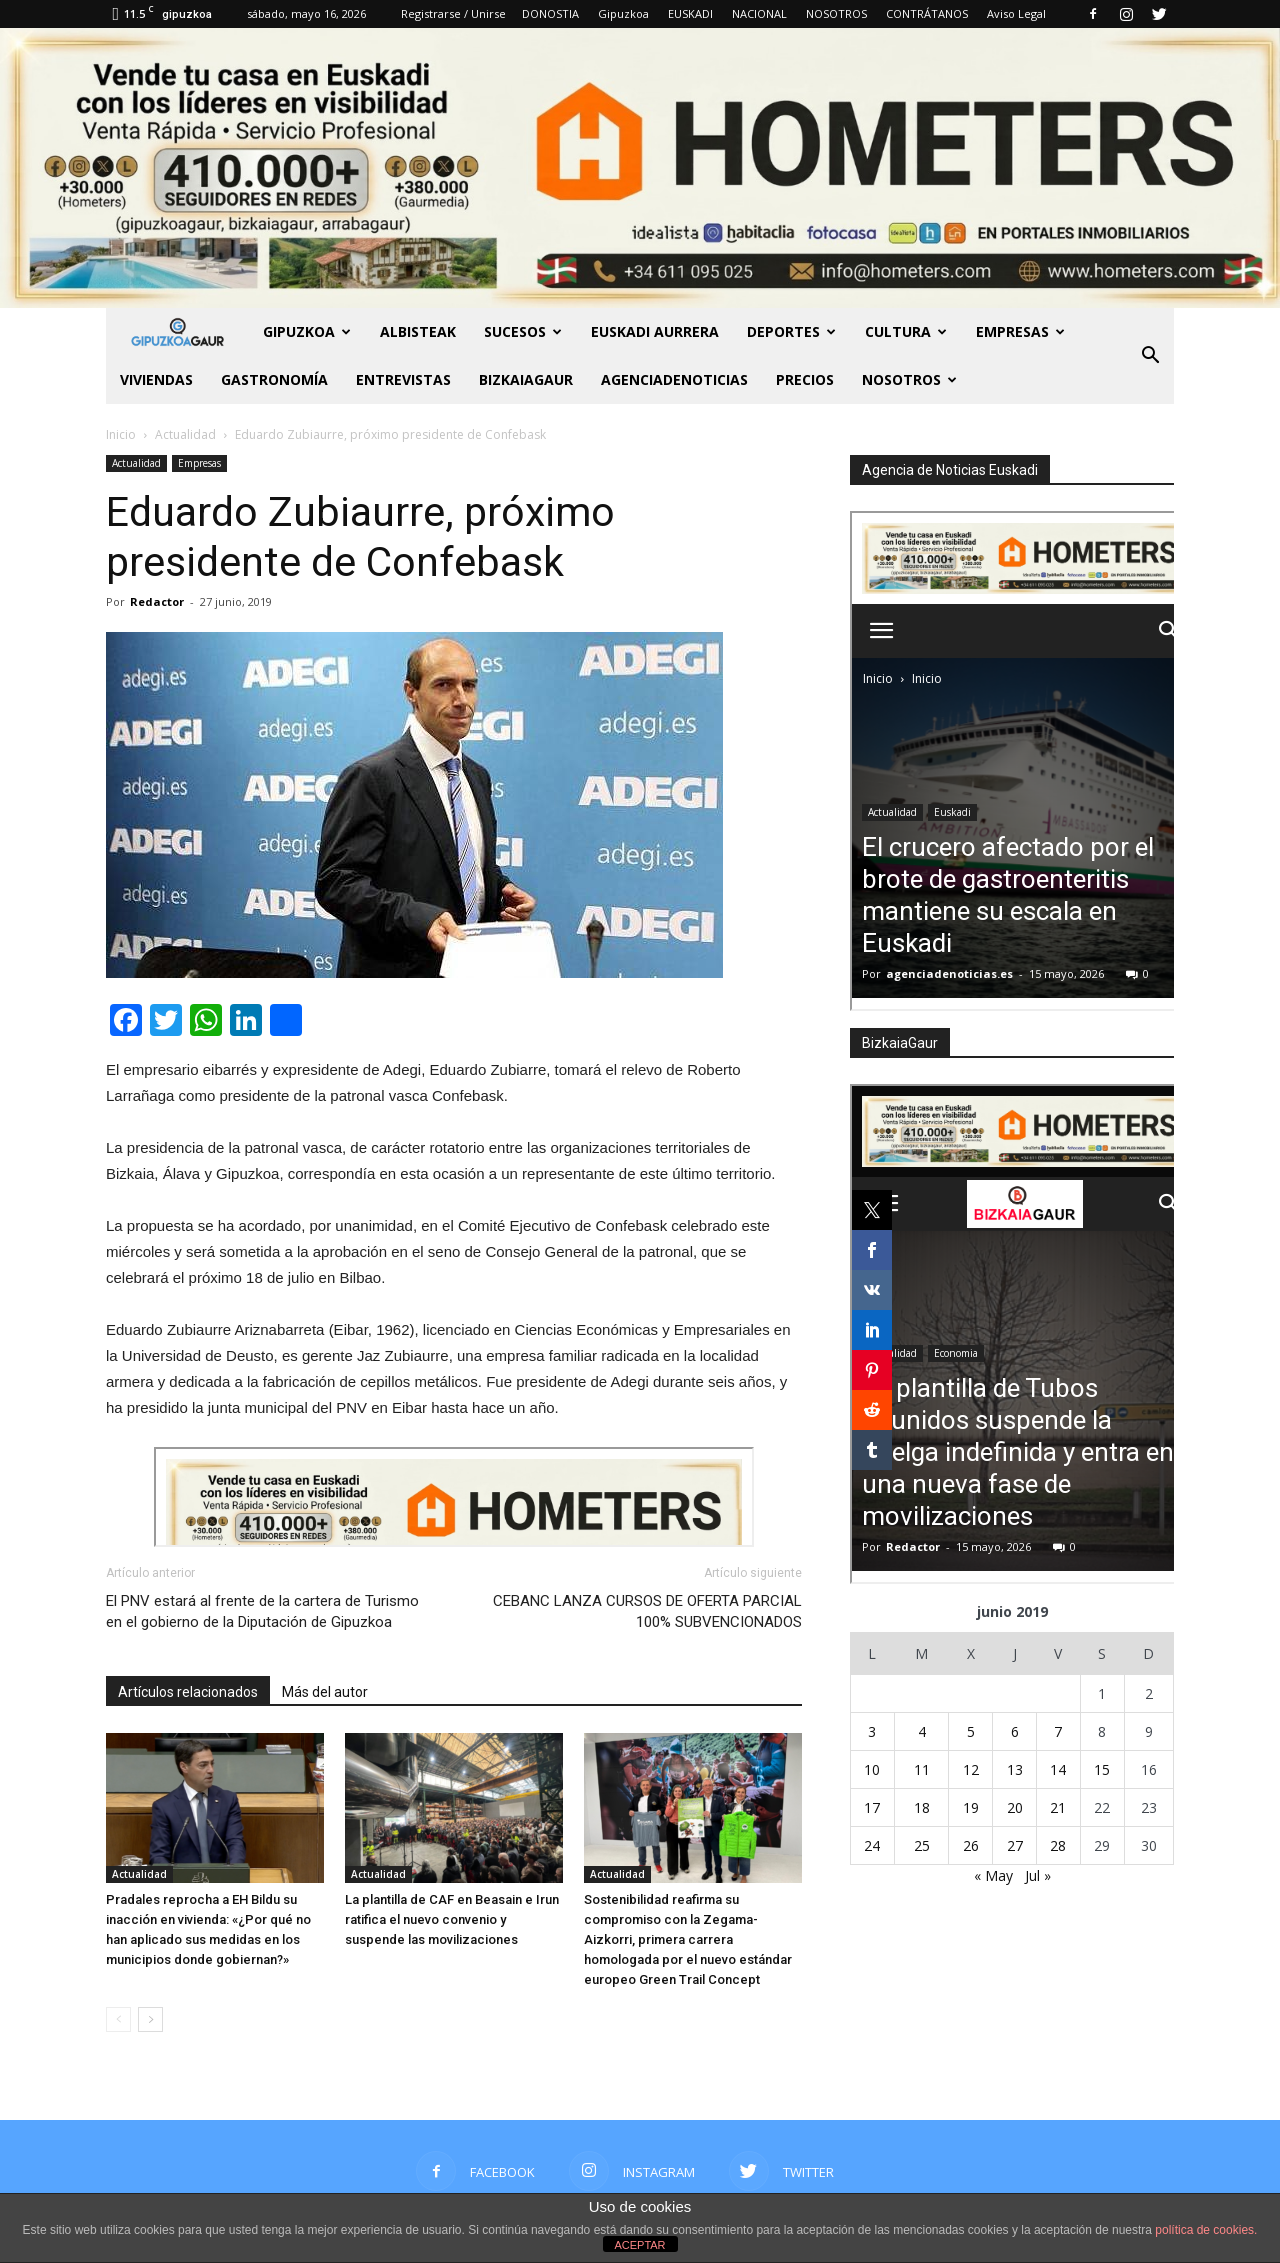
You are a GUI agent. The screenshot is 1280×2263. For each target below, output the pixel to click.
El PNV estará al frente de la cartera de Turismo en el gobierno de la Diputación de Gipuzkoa (262, 1611)
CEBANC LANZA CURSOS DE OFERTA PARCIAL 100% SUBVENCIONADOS (647, 1611)
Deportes (791, 331)
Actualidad (136, 463)
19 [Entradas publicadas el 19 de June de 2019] (971, 1807)
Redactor (157, 601)
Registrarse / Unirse (453, 13)
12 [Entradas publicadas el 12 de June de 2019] (971, 1769)
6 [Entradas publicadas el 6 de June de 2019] (1015, 1731)
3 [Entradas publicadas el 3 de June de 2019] (872, 1731)
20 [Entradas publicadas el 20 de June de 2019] (1015, 1807)
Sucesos (523, 331)
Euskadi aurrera (655, 331)
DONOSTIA (550, 13)
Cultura (906, 331)
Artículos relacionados (188, 1692)
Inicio (121, 434)
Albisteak (418, 331)
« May (993, 1875)
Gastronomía (274, 379)
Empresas (1020, 331)
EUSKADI (690, 13)
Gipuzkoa (623, 13)
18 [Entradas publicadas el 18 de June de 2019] (922, 1807)
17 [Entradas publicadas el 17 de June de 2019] (872, 1807)
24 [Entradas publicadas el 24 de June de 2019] (872, 1845)
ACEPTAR (639, 2245)
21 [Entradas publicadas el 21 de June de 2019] (1058, 1807)
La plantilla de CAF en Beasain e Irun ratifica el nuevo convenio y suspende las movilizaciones (452, 1919)
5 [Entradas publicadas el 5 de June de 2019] (971, 1731)
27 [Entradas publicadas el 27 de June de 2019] (1015, 1845)
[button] (1150, 356)
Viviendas (156, 379)
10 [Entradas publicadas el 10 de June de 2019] (872, 1769)
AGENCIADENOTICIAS (674, 379)
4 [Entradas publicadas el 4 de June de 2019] (922, 1731)
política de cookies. (1206, 2230)
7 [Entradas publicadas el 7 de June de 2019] (1058, 1731)
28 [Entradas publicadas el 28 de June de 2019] (1058, 1845)
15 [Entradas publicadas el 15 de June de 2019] (1102, 1769)
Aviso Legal (1016, 13)
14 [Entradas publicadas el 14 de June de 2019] (1058, 1769)
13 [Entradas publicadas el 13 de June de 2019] (1015, 1769)
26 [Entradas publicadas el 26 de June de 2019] (971, 1845)
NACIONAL (759, 13)
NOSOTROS (836, 13)
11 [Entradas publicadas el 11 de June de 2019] (922, 1769)
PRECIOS (805, 379)
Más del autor (325, 1692)
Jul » (1038, 1875)
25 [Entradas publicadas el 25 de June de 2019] (922, 1845)
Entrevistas (403, 379)
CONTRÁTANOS (927, 13)
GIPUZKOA (307, 331)
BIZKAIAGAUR (526, 379)
